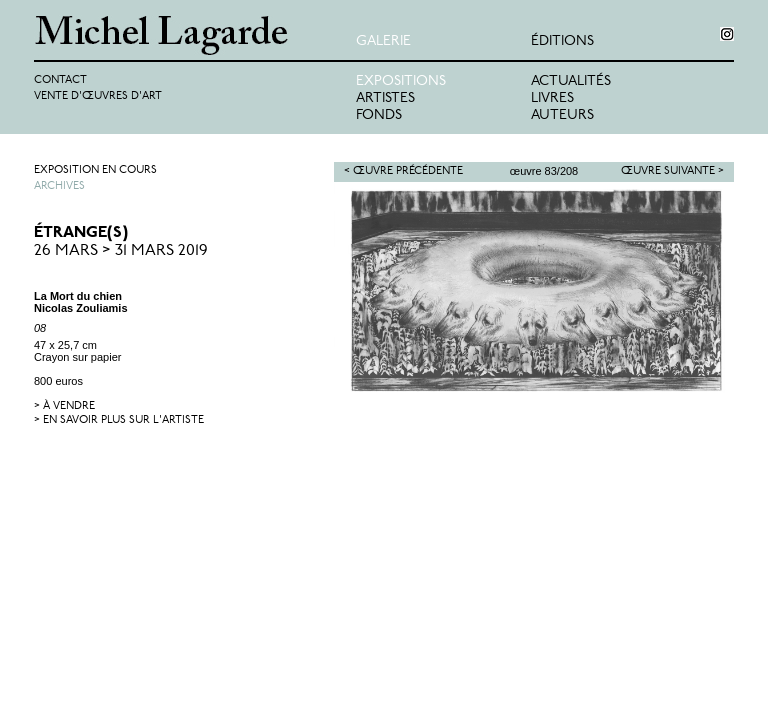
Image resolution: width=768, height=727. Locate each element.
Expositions (401, 81)
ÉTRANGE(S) (81, 233)
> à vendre (64, 406)
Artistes (385, 98)
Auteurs (562, 115)
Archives (59, 186)
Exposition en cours (95, 170)
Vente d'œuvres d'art (98, 96)
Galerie (383, 41)
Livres (552, 98)
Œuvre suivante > (672, 171)
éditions (562, 41)
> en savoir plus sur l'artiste (119, 420)
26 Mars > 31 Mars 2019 (121, 251)
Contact (60, 80)
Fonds (379, 115)
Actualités (571, 81)
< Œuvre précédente (403, 171)
